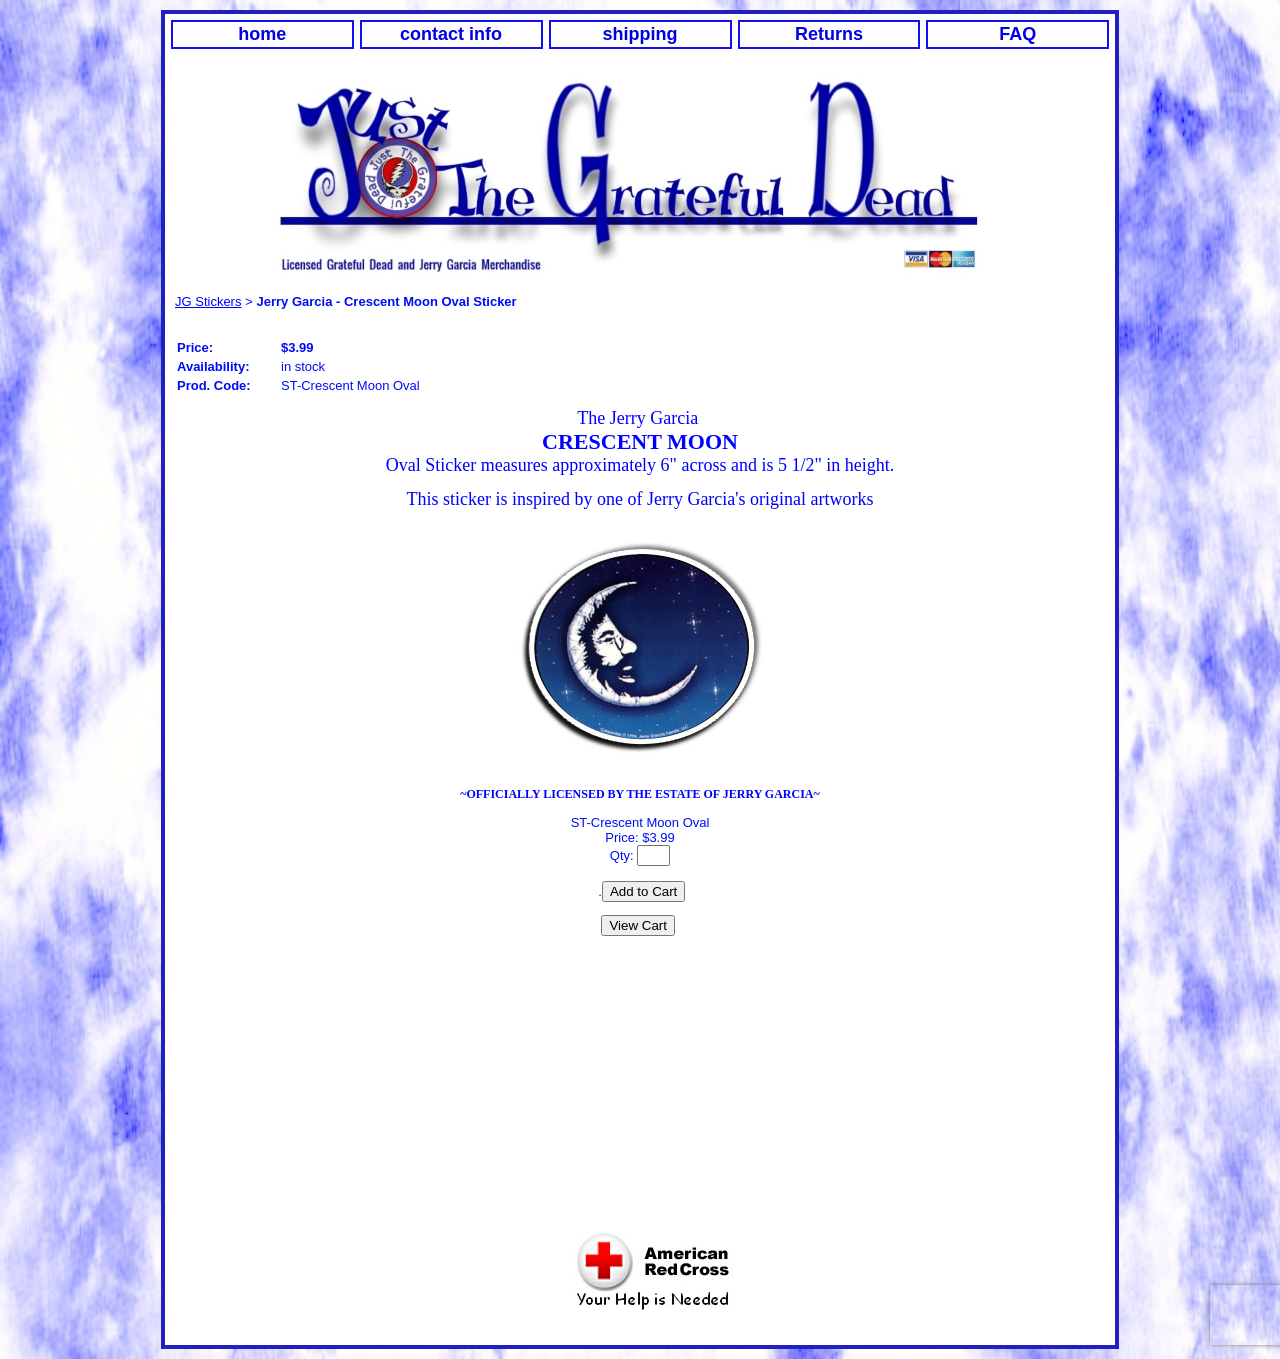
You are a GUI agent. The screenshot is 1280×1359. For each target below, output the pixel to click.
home (262, 34)
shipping (640, 34)
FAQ (1017, 34)
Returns (829, 34)
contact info (451, 34)
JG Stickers (208, 301)
